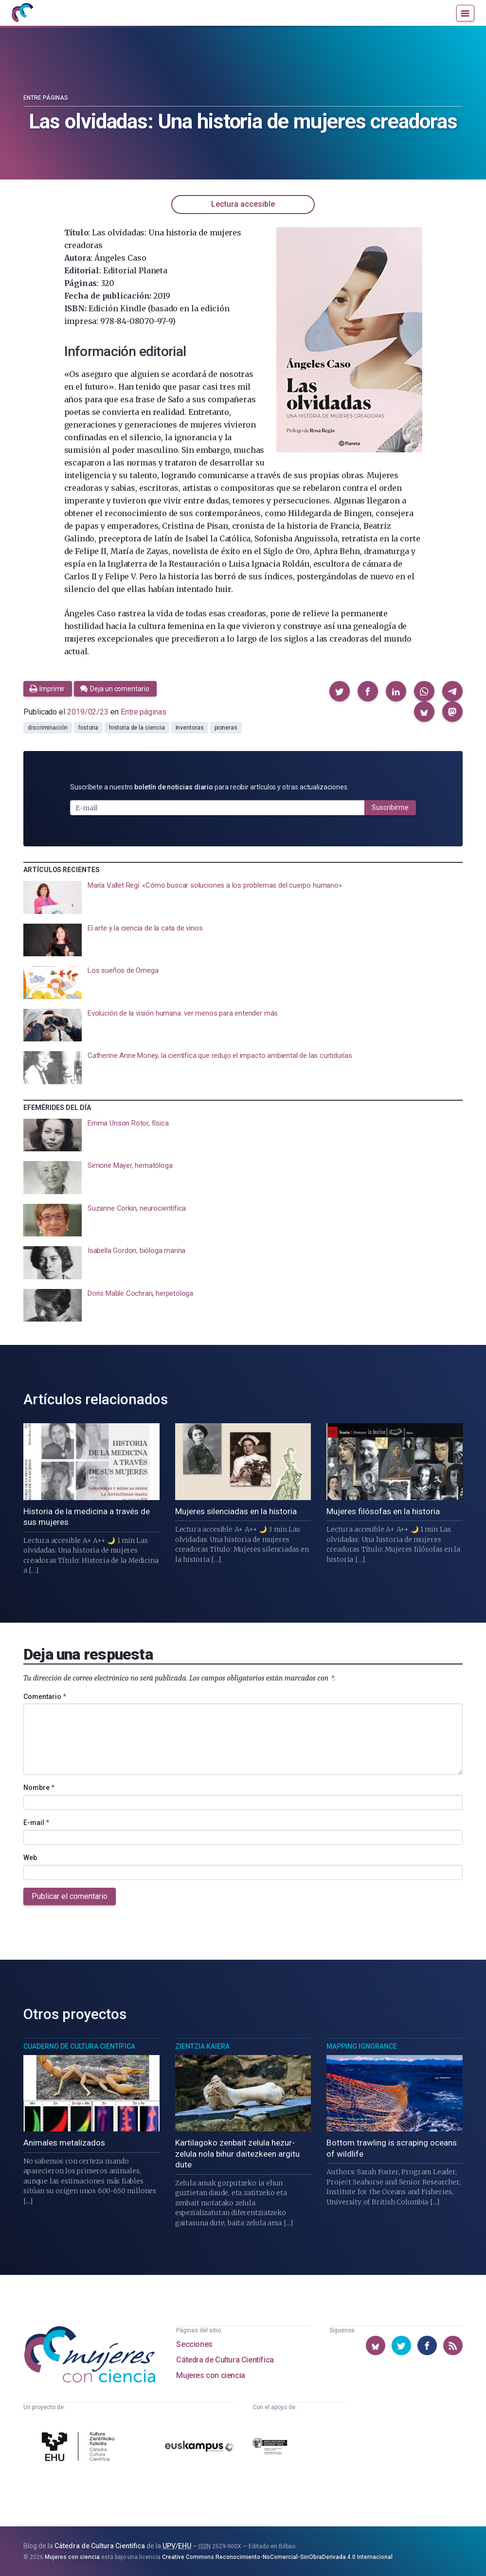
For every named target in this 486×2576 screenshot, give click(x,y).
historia (88, 727)
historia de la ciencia (136, 727)
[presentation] (243, 897)
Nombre (38, 1787)
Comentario (44, 1696)
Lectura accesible (243, 204)
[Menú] (465, 13)
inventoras (190, 727)
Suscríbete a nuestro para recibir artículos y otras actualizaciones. (209, 787)
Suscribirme (390, 807)
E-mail (36, 1822)
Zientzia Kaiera (202, 2046)
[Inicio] (23, 13)
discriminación (48, 727)
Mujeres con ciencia (210, 2374)
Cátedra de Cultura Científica (224, 2359)
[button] (339, 691)
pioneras (226, 727)
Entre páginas (45, 97)
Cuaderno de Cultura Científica (79, 2046)
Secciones (194, 2343)
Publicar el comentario (70, 1895)
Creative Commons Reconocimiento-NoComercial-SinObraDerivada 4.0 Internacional (277, 2556)
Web (30, 1857)
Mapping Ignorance (361, 2046)
